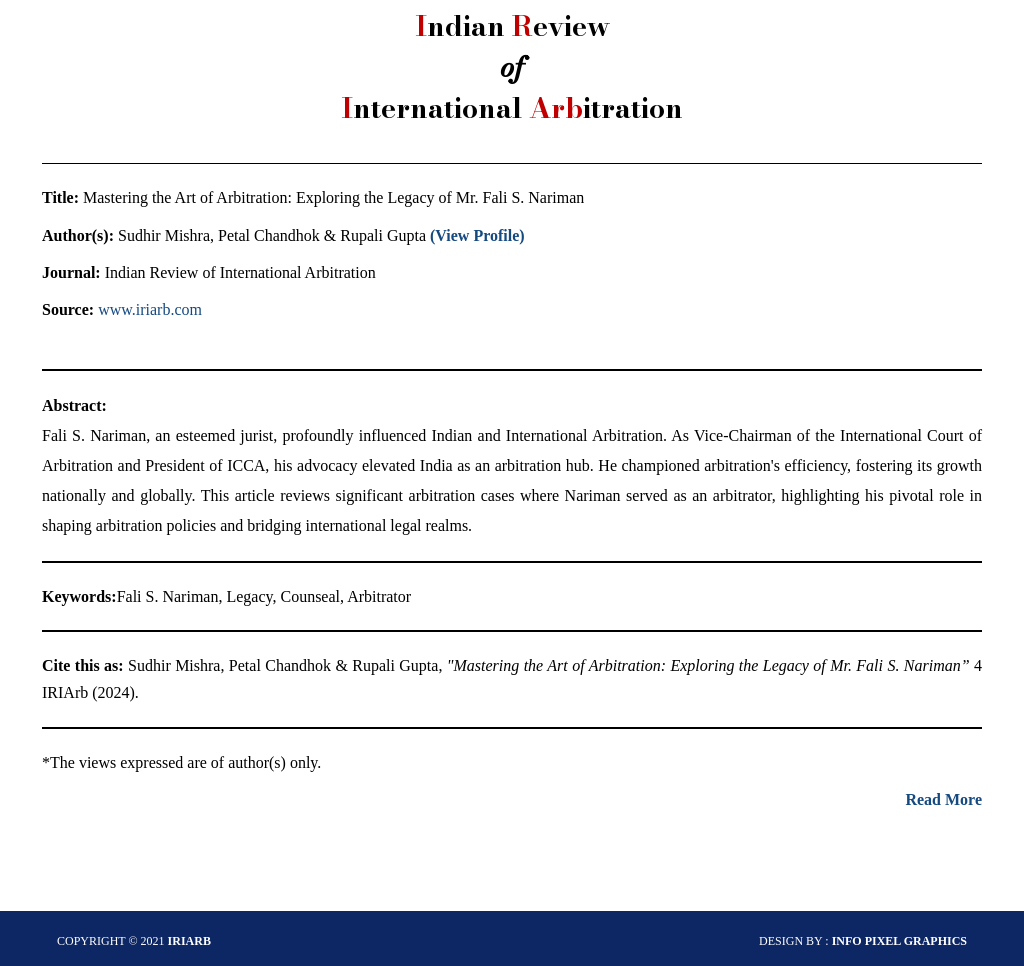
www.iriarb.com (150, 309)
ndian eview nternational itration (512, 66)
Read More (943, 799)
